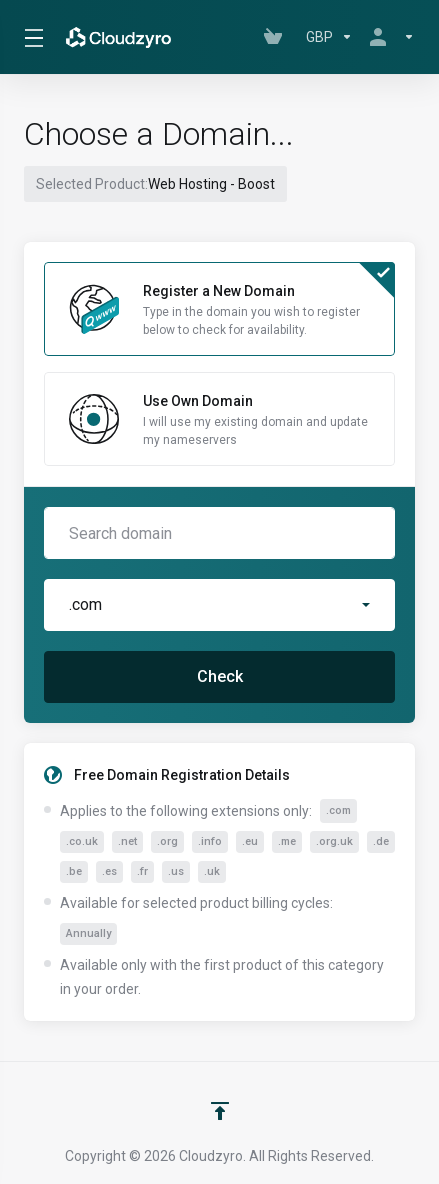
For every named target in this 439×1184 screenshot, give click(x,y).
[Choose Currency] (329, 37)
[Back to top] (220, 1111)
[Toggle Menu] (31, 37)
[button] (219, 605)
